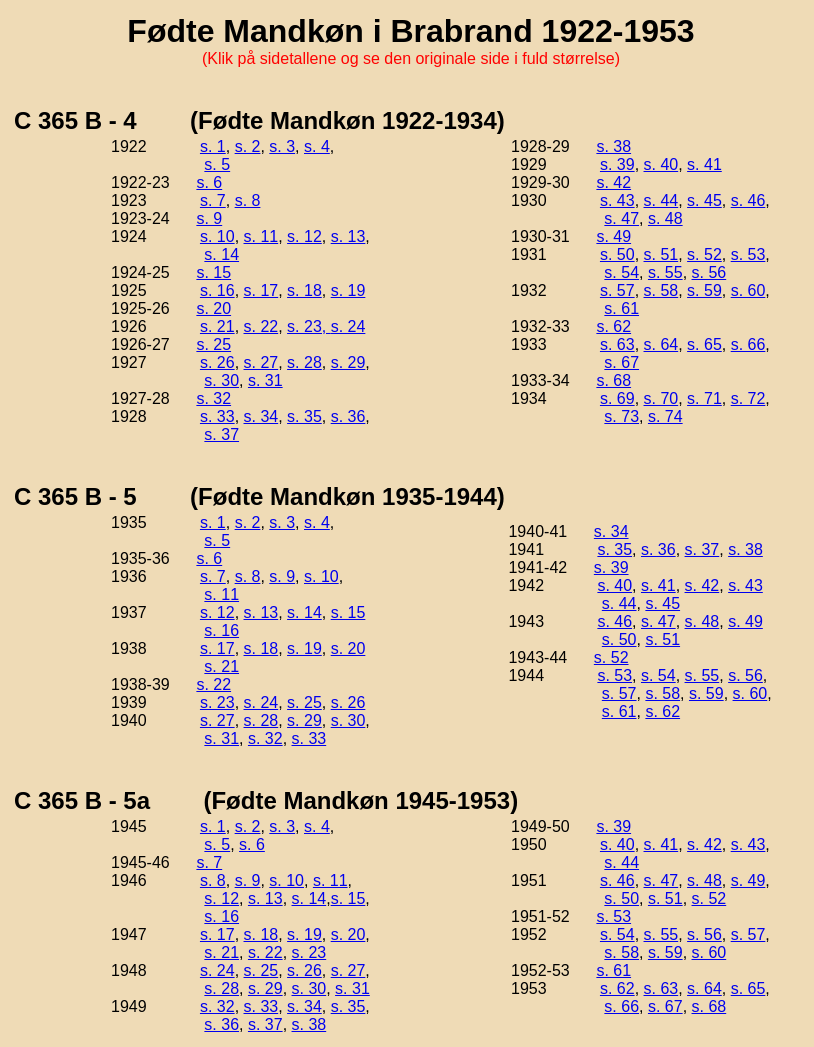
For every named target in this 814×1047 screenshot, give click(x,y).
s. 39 (617, 164)
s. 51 (661, 254)
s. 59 (704, 290)
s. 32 (213, 398)
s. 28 (304, 362)
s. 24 (348, 326)
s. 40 (661, 164)
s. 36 (348, 416)
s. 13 (348, 236)
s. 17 (261, 290)
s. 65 (704, 344)
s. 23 (217, 702)
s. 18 (304, 290)
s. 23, (309, 326)
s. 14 (221, 254)
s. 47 (621, 218)
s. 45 (704, 200)
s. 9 (209, 218)
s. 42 (613, 182)
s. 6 (209, 182)
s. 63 (617, 344)
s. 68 (613, 380)
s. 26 (217, 362)
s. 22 (261, 326)
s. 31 (265, 380)
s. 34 (261, 416)
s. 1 (213, 146)
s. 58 (661, 290)
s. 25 (213, 344)
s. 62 (613, 326)
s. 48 (665, 218)
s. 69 (617, 398)
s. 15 (213, 272)
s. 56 (709, 272)
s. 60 (748, 290)
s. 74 (665, 416)
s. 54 (621, 272)
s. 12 (304, 236)
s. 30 (221, 380)
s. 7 (213, 200)
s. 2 (248, 146)
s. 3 (282, 146)
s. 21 (217, 326)
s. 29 (348, 362)
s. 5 (217, 164)
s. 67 (621, 362)
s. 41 (704, 164)
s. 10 (217, 236)
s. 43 (617, 200)
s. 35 (304, 416)
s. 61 (621, 308)
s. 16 (217, 290)
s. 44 (661, 200)
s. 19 (348, 290)
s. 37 (221, 434)
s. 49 (613, 236)
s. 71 (704, 398)
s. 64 (661, 344)
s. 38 (613, 146)
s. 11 (261, 236)
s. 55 (665, 272)
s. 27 (261, 362)
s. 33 (217, 416)
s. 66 (748, 344)
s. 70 (661, 398)
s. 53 (748, 254)
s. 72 (748, 398)
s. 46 (748, 200)
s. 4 (317, 146)
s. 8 (248, 200)
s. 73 (621, 416)
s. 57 (617, 290)
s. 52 (704, 254)
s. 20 (213, 308)
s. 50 (617, 254)
